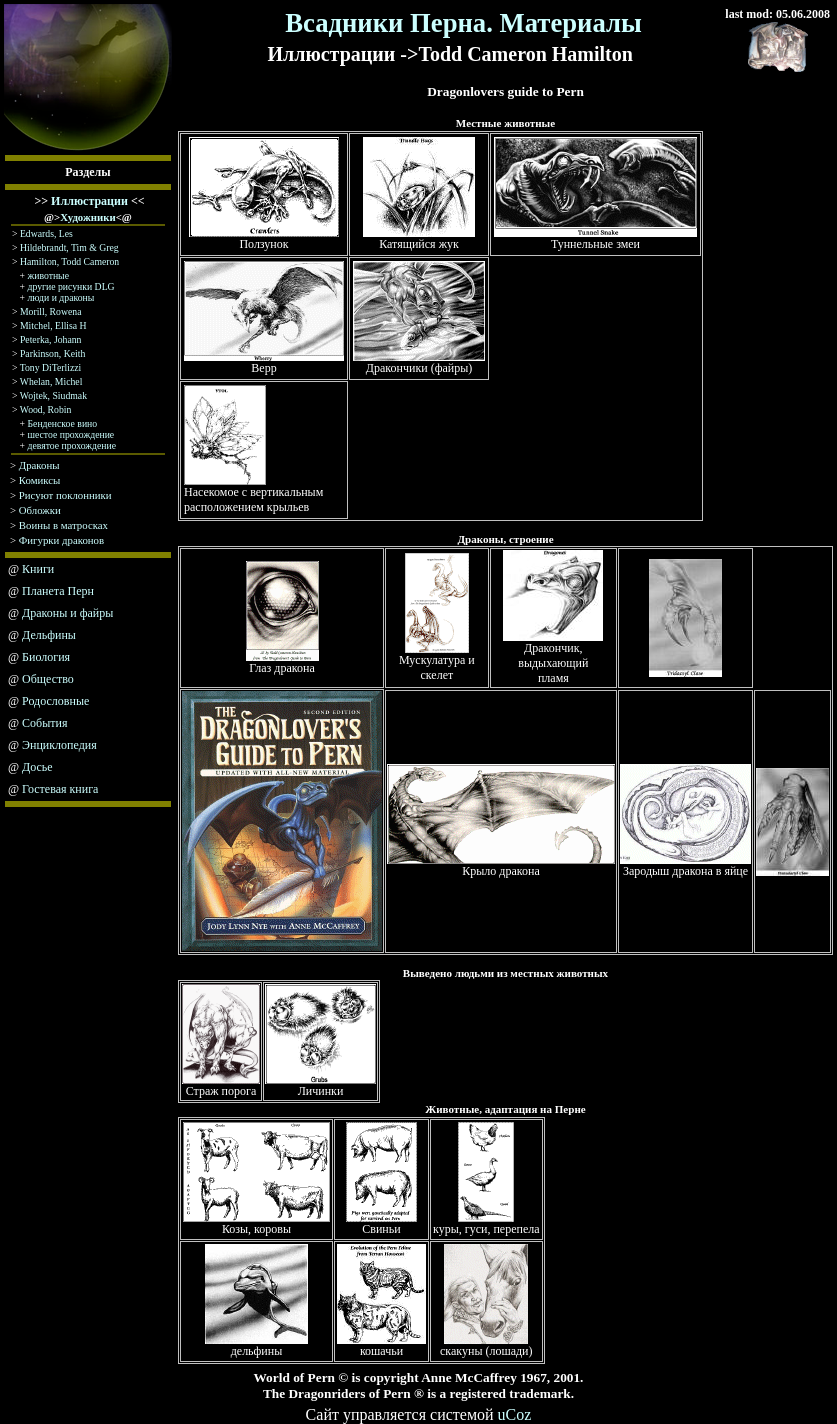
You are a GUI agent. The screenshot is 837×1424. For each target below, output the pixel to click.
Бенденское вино (63, 423)
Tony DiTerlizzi (51, 367)
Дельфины (49, 635)
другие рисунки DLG (71, 286)
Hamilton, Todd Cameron (69, 261)
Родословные (55, 701)
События (44, 723)
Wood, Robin (46, 409)
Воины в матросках (63, 525)
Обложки (40, 510)
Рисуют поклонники (65, 495)
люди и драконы (61, 297)
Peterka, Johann (51, 339)
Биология (46, 657)
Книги (38, 569)
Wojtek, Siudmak (53, 395)
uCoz (515, 1414)
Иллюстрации (89, 201)
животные (47, 275)
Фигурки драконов (61, 540)
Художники (87, 217)
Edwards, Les (46, 233)
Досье (37, 767)
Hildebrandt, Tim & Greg (69, 247)
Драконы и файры (67, 613)
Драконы (39, 465)
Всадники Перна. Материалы (463, 23)
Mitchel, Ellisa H (53, 325)
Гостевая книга (60, 789)
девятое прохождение (72, 445)
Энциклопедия (59, 745)
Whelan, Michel (51, 381)
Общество (48, 679)
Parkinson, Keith (52, 353)
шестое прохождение (71, 434)
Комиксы (40, 480)
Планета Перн (58, 591)
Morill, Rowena (51, 311)
